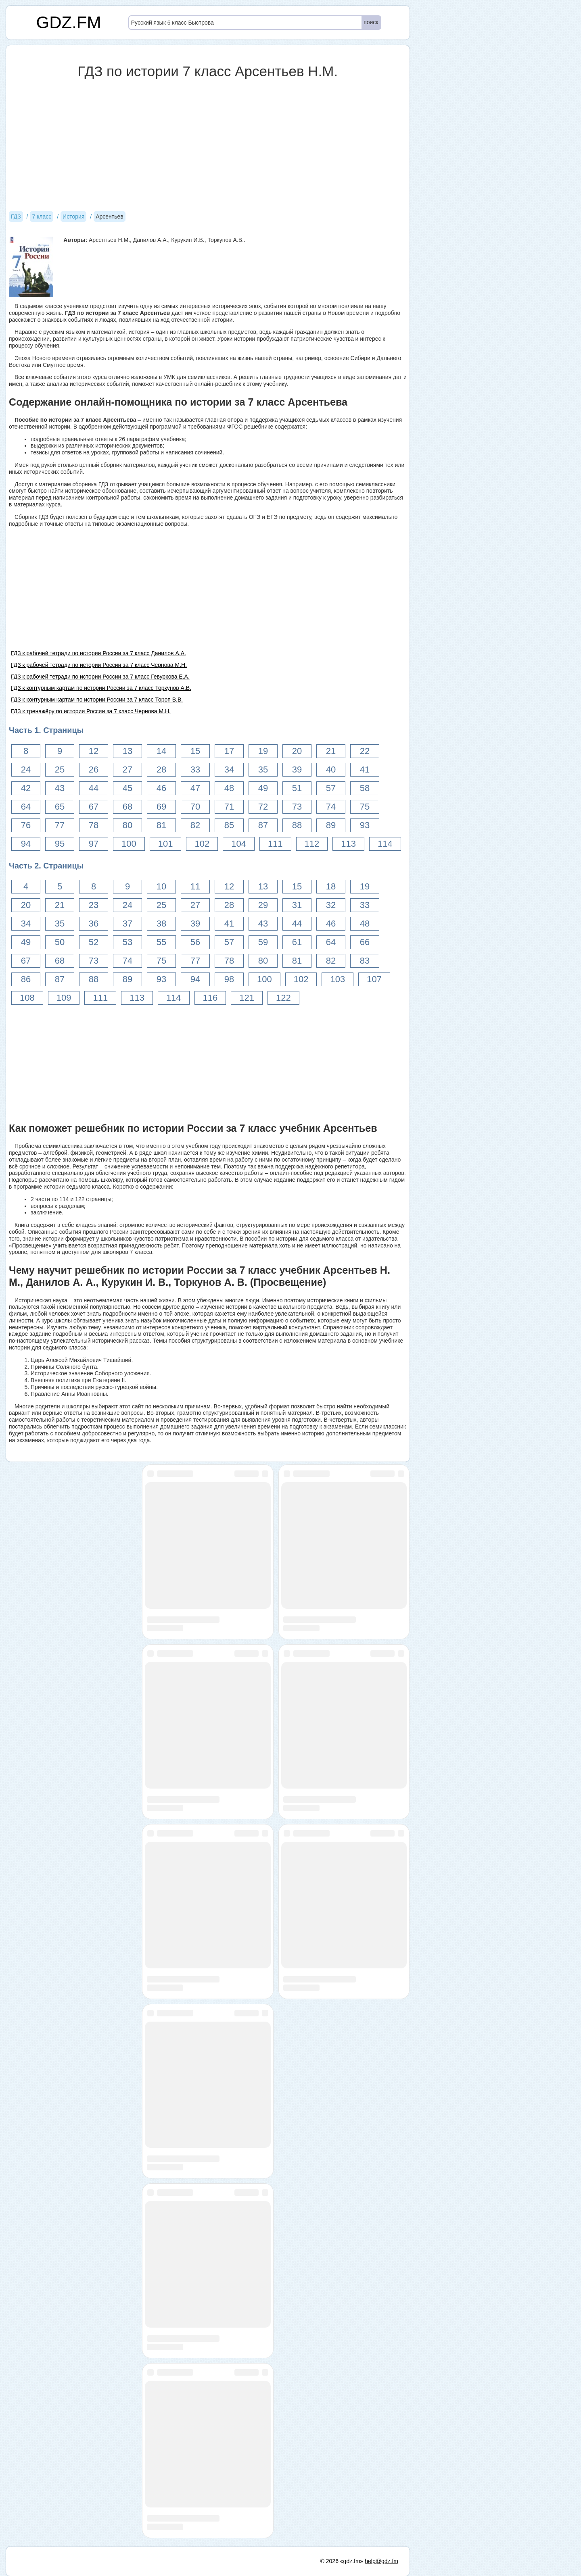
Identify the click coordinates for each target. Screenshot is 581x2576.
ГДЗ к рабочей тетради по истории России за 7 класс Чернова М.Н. (99, 665)
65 (60, 807)
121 (246, 998)
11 (195, 886)
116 (210, 998)
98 (229, 979)
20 (297, 751)
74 (331, 807)
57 (331, 788)
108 (27, 998)
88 (297, 825)
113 (348, 844)
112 (312, 844)
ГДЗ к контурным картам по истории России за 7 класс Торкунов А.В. (101, 688)
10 (161, 886)
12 (93, 751)
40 (331, 769)
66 (365, 942)
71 (229, 807)
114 (385, 844)
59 (263, 942)
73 (297, 807)
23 (93, 905)
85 (229, 825)
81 (161, 825)
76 (26, 825)
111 (275, 844)
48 (229, 788)
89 (331, 825)
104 (238, 844)
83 (365, 961)
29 (263, 905)
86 (26, 979)
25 (60, 769)
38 (161, 923)
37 (127, 923)
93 (365, 825)
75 (365, 807)
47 (195, 788)
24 (26, 769)
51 (297, 788)
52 (93, 942)
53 (127, 942)
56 (195, 942)
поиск (371, 22)
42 (26, 788)
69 (161, 807)
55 (161, 942)
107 (374, 979)
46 (161, 788)
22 (365, 751)
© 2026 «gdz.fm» (342, 2561)
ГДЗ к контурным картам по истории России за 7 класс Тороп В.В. (97, 699)
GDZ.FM (68, 22)
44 (93, 788)
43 (60, 788)
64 (26, 807)
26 (93, 769)
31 (297, 905)
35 (263, 769)
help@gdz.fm (381, 2561)
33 (195, 769)
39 (297, 769)
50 (60, 942)
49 (263, 788)
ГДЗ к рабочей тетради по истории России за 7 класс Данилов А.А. (98, 653)
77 (60, 825)
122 (283, 998)
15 (195, 751)
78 (93, 825)
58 (365, 788)
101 (165, 844)
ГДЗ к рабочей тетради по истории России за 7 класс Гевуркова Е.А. (100, 676)
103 (337, 979)
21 (331, 751)
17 (229, 751)
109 (63, 998)
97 (93, 844)
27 (127, 769)
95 (60, 844)
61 (297, 942)
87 (263, 825)
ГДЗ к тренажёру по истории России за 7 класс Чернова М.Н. (91, 711)
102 (201, 844)
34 (229, 769)
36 (93, 923)
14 (161, 751)
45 (127, 788)
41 (365, 769)
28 (161, 769)
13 (127, 751)
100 (128, 844)
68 (127, 807)
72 (263, 807)
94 (26, 844)
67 (93, 807)
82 (195, 825)
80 (127, 825)
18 (331, 886)
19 (263, 751)
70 (195, 807)
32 (331, 905)
